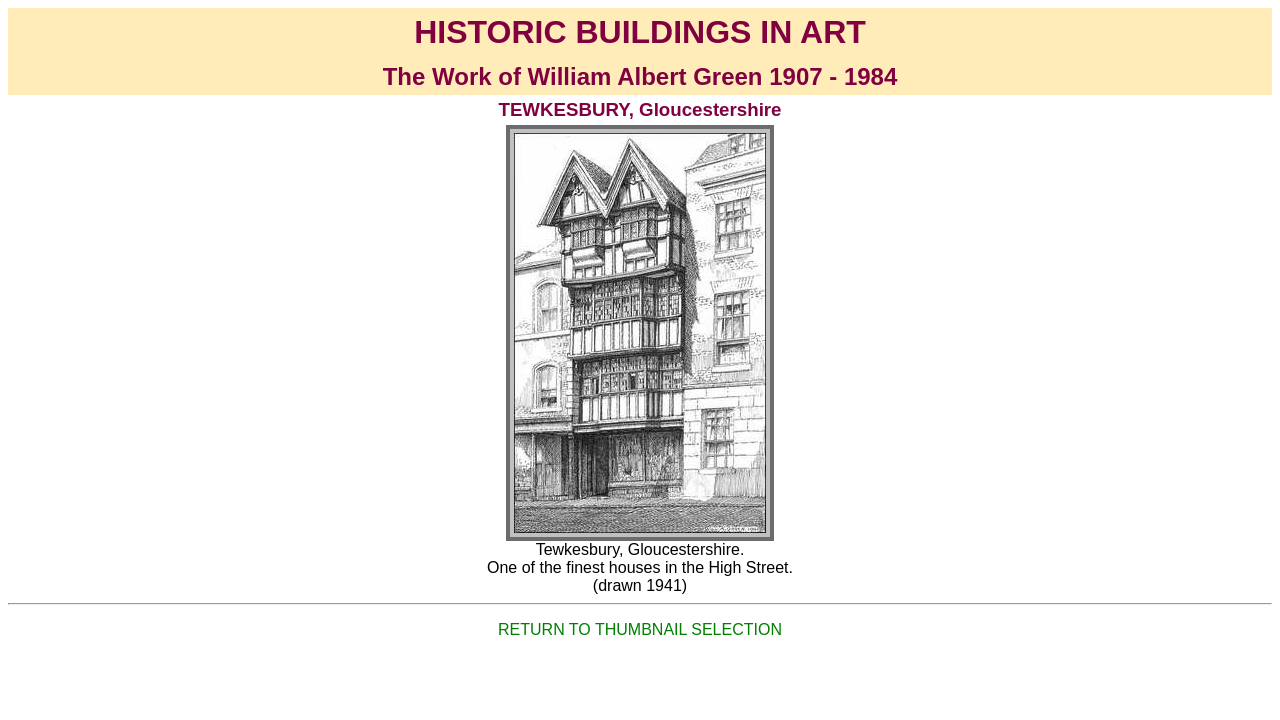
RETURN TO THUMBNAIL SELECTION (640, 629)
